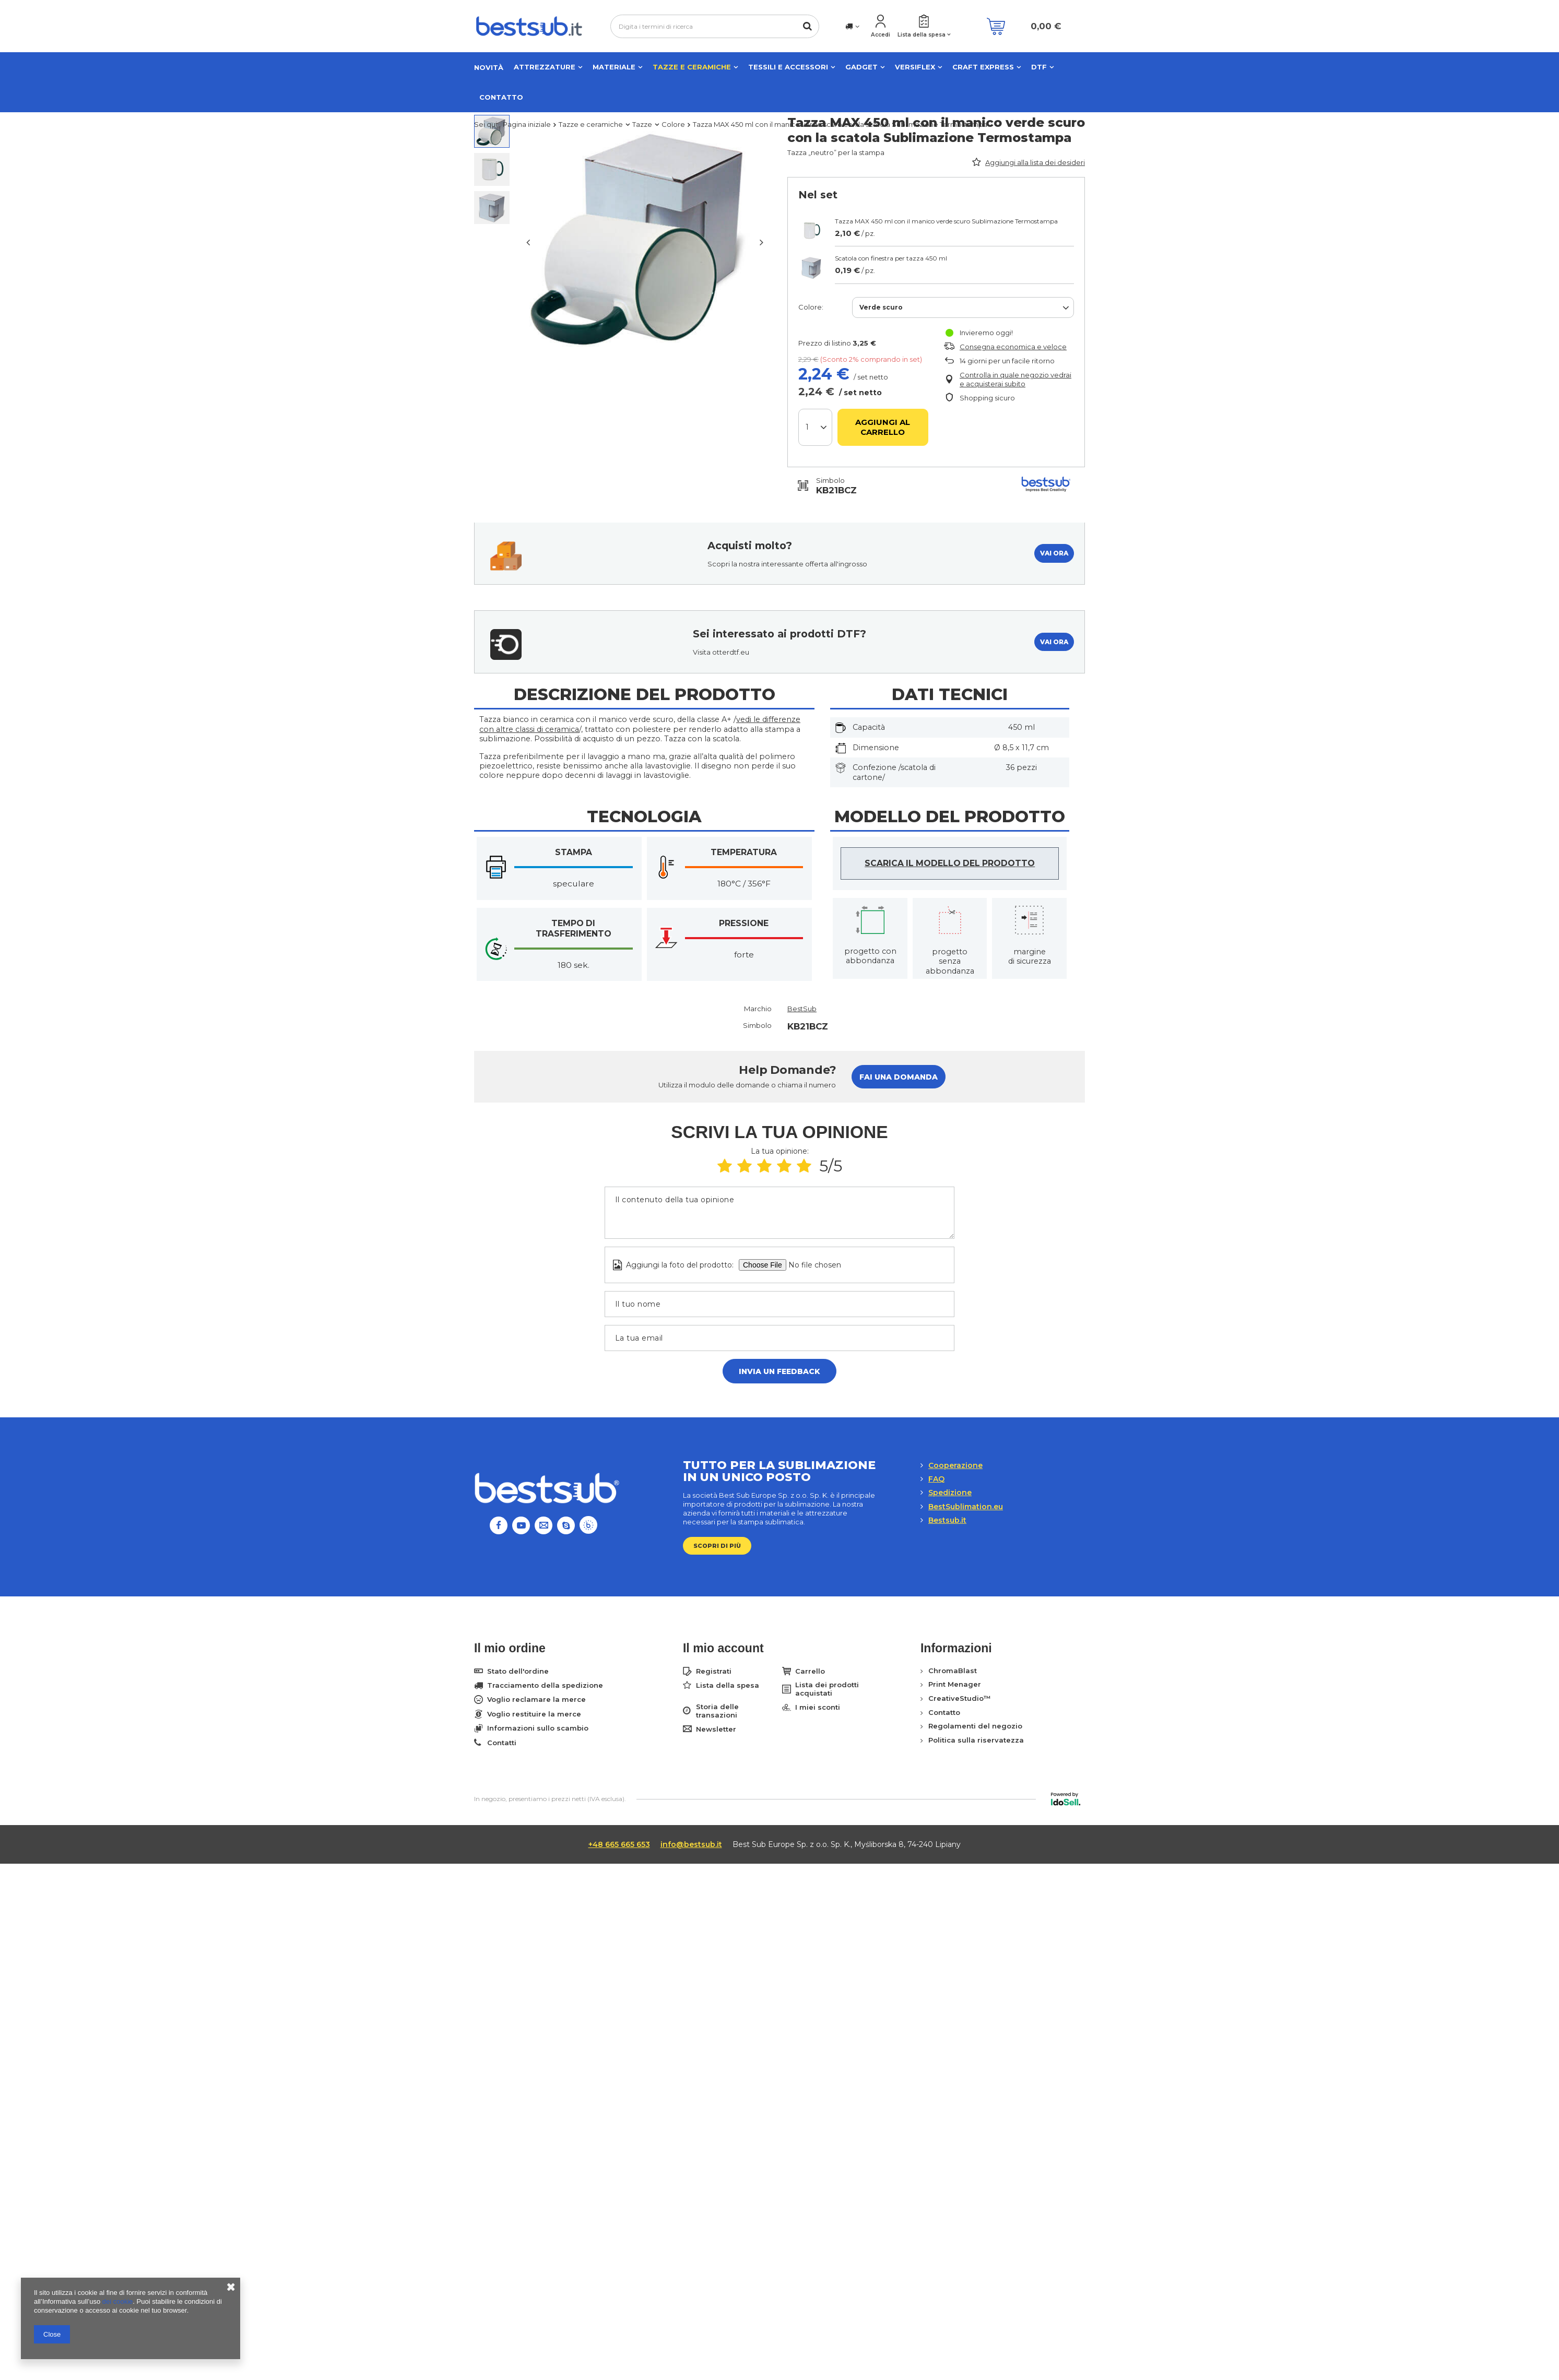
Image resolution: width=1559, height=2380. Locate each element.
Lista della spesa (921, 34)
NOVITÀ (488, 67)
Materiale (614, 67)
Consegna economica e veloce (1013, 346)
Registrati (713, 1671)
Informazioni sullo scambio (537, 1728)
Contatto (501, 97)
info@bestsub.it (691, 1844)
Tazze (642, 124)
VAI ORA (1054, 553)
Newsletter (716, 1729)
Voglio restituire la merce (534, 1714)
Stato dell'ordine (518, 1671)
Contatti (501, 1743)
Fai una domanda (898, 1077)
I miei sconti (817, 1707)
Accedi (880, 34)
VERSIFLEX (915, 67)
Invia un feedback (779, 1371)
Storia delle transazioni (717, 1711)
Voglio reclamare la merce (536, 1699)
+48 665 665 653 (619, 1844)
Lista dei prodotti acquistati (827, 1689)
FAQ (936, 1479)
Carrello (810, 1671)
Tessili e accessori (788, 67)
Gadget (861, 67)
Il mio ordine (510, 1648)
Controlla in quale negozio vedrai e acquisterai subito (1015, 379)
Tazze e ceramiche (692, 67)
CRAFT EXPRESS (983, 67)
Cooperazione (955, 1465)
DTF (1039, 67)
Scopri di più (717, 1545)
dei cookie (117, 2301)
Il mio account (723, 1648)
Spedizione (950, 1492)
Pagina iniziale (527, 124)
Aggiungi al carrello (882, 427)
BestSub (802, 1008)
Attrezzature (544, 67)
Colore (673, 124)
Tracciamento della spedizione (545, 1685)
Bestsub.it (947, 1520)
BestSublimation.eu (965, 1506)
